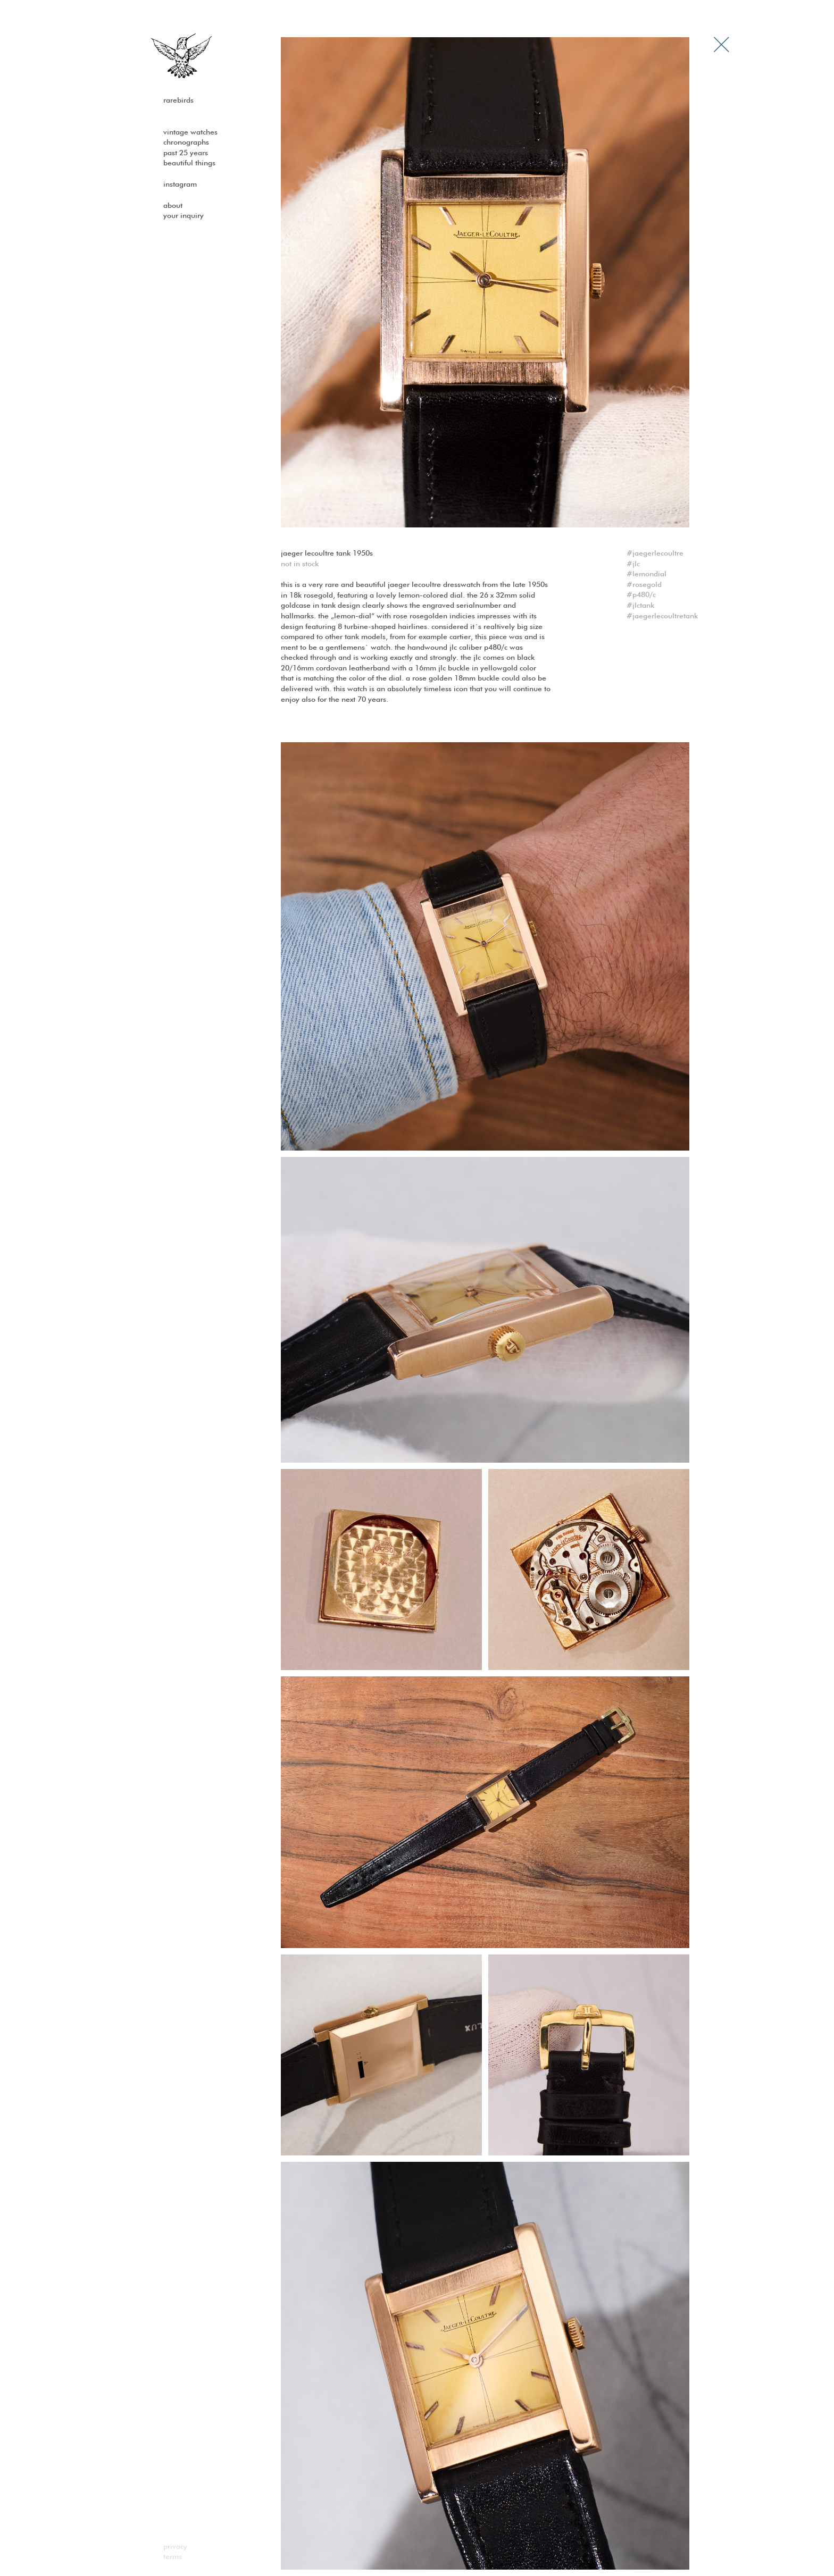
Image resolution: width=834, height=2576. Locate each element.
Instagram (180, 184)
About (172, 205)
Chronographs (186, 142)
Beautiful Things (189, 163)
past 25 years (185, 153)
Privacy (175, 2546)
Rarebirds (178, 100)
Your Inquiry (183, 216)
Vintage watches (190, 132)
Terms (172, 2557)
